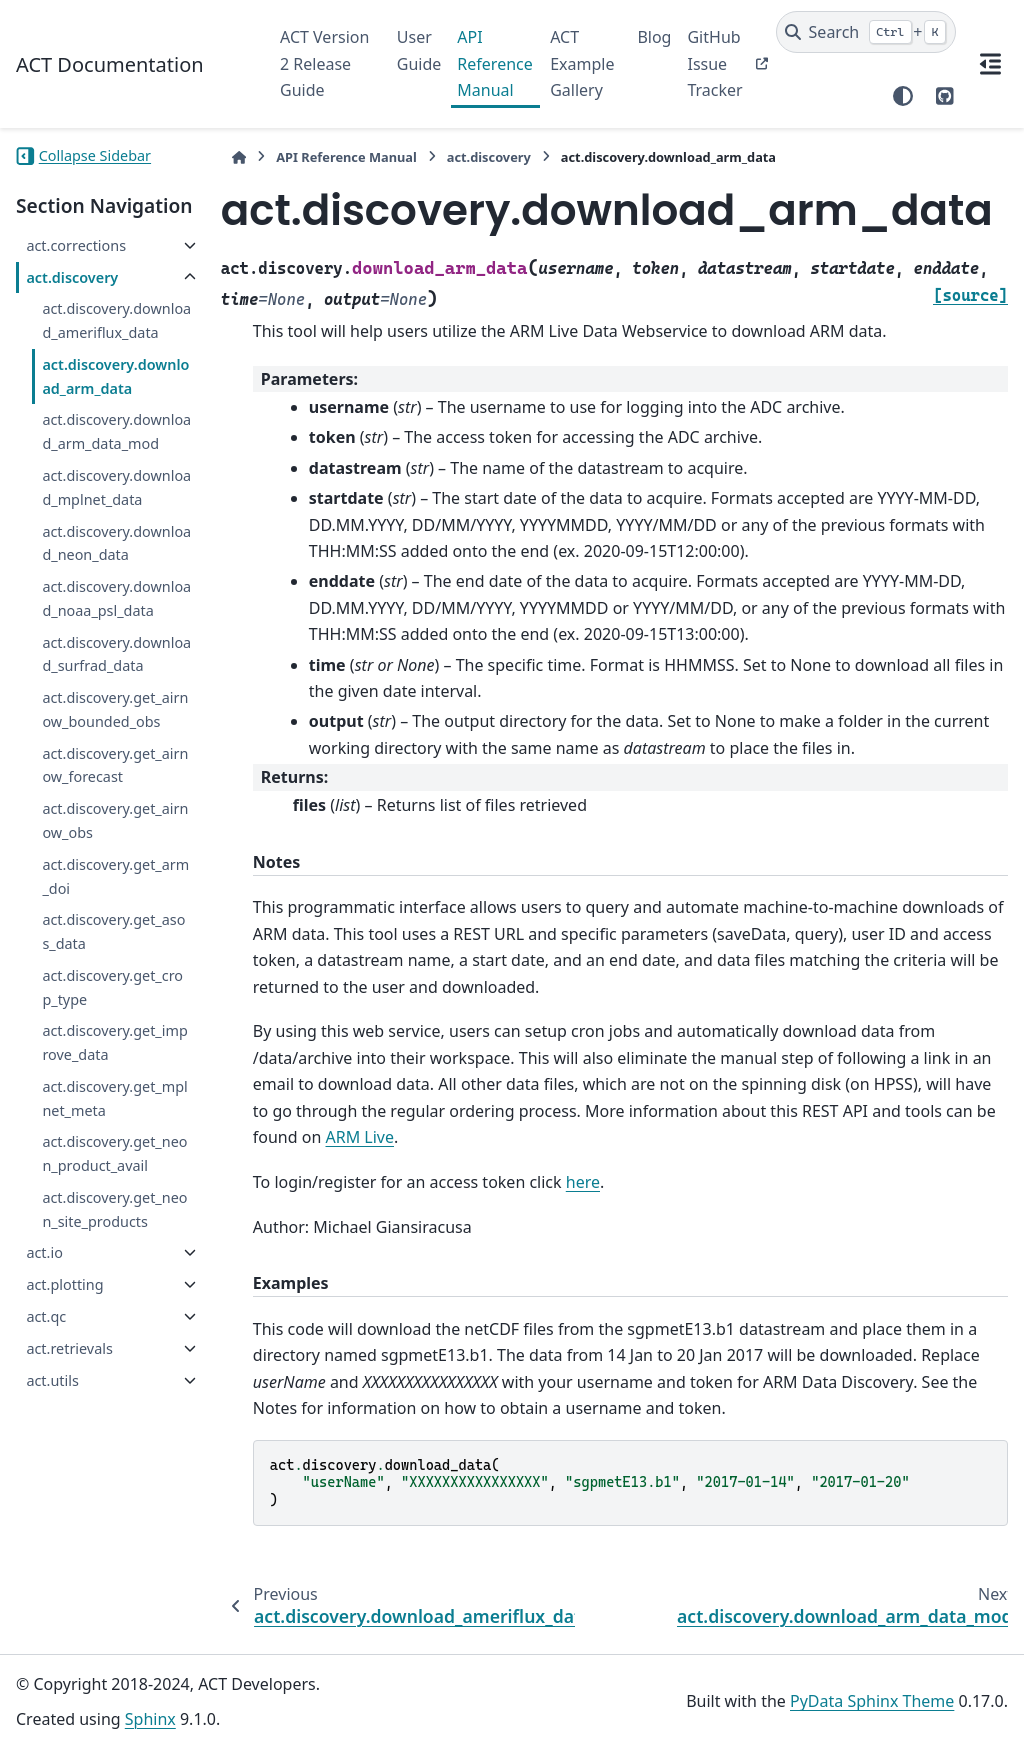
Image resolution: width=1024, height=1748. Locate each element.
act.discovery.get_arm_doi (115, 876)
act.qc (46, 1316)
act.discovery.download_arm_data (115, 376)
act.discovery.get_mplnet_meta (114, 1098)
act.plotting (64, 1284)
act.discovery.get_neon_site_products (114, 1209)
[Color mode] (903, 96)
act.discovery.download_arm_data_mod (116, 431)
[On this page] (990, 64)
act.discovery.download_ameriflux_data (116, 320)
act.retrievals (69, 1348)
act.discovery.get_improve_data (114, 1042)
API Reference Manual (494, 63)
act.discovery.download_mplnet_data (116, 487)
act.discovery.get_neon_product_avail (114, 1153)
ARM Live (360, 1137)
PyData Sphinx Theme (872, 1701)
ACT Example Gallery (582, 63)
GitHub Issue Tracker (714, 63)
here (583, 1182)
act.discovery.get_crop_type (112, 987)
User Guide (419, 50)
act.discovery (72, 277)
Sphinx (150, 1719)
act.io (44, 1252)
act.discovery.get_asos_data (113, 931)
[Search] (866, 32)
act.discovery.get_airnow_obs (115, 820)
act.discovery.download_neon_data (116, 543)
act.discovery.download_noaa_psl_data (116, 598)
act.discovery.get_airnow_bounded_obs (115, 709)
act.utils (52, 1380)
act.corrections (76, 245)
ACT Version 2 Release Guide (324, 63)
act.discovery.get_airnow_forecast (115, 765)
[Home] (239, 157)
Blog (654, 37)
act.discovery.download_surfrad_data (116, 654)
